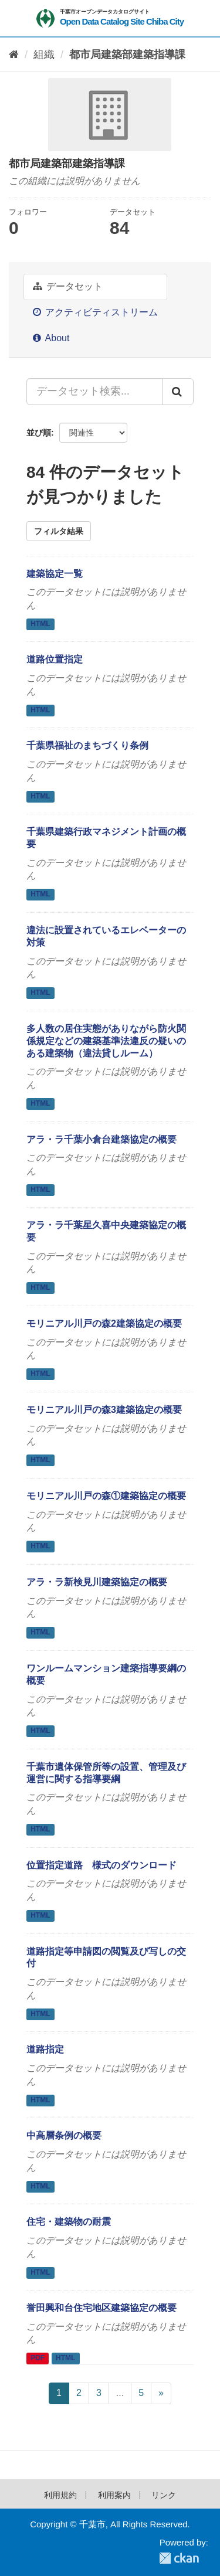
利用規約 (60, 2495)
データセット (68, 286)
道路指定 (45, 2049)
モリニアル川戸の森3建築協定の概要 (104, 1410)
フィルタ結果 (58, 531)
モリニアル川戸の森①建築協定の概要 (106, 1496)
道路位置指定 (54, 659)
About (51, 338)
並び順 (38, 432)
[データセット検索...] (94, 391)
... (120, 2393)
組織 (44, 54)
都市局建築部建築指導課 (127, 54)
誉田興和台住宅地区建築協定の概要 (101, 2308)
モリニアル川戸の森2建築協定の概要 (104, 1323)
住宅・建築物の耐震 (68, 2222)
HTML (40, 624)
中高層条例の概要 (63, 2135)
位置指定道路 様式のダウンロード (101, 1865)
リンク (163, 2495)
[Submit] (178, 391)
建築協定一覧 (54, 574)
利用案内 (114, 2495)
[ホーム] (14, 54)
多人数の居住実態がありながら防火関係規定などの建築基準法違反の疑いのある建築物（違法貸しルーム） (106, 1041)
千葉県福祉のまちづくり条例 (87, 745)
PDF (38, 2358)
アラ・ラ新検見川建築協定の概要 (96, 1582)
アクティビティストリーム (95, 312)
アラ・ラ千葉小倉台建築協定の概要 (101, 1139)
